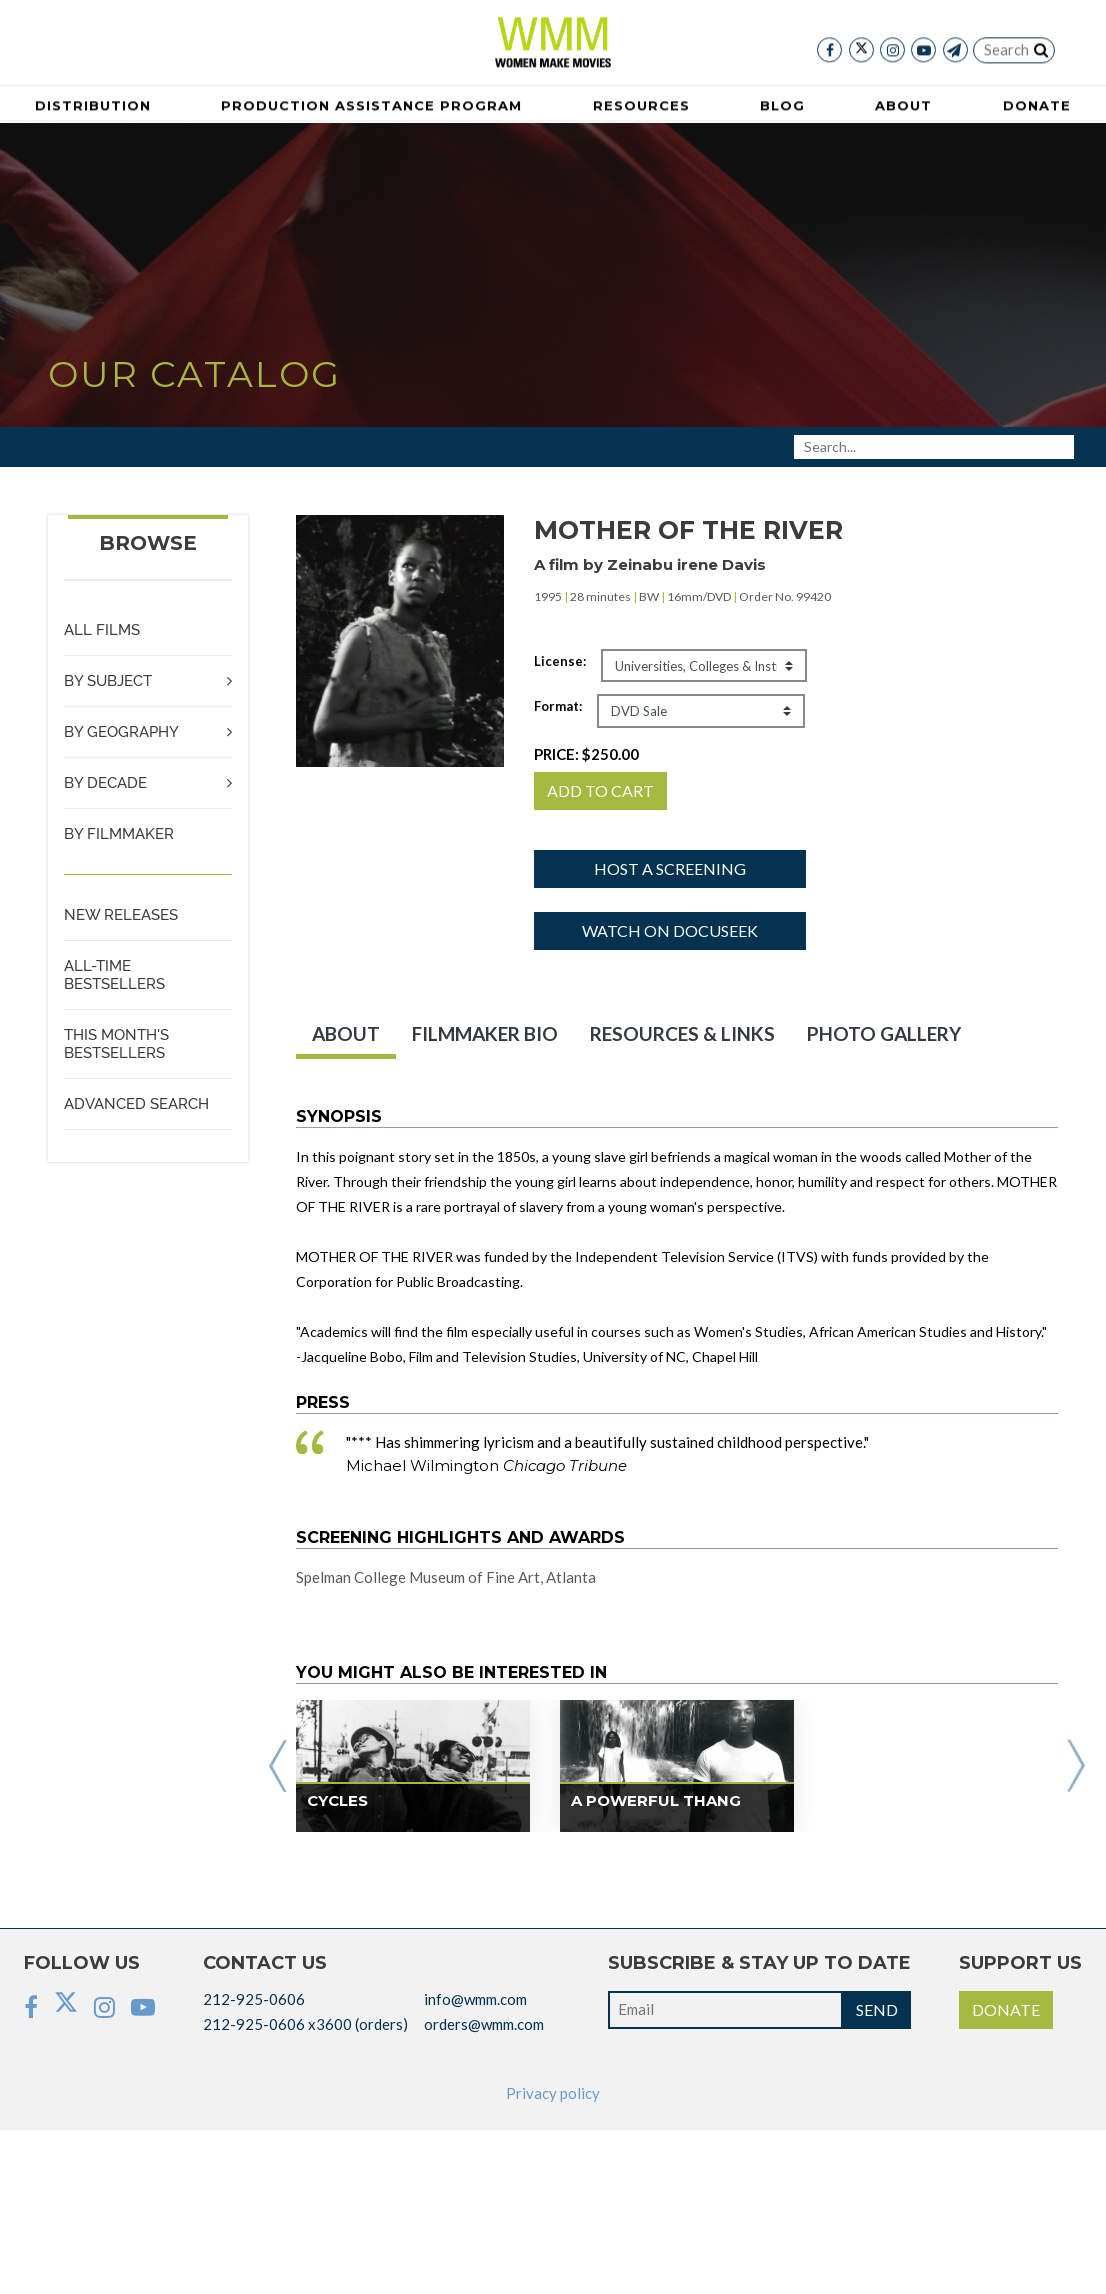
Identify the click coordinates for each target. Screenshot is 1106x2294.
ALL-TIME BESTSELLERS (114, 975)
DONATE (1006, 2009)
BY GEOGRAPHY (121, 732)
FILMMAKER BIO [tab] (485, 1033)
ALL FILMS (102, 630)
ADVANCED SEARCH (136, 1104)
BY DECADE (105, 783)
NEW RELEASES (121, 915)
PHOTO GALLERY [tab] (884, 1033)
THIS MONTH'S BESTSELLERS (116, 1044)
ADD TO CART (600, 790)
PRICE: (586, 754)
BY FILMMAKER (119, 834)
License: (560, 661)
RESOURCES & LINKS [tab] (682, 1033)
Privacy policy (553, 2093)
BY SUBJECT (108, 681)
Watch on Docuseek (670, 930)
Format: (558, 706)
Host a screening (670, 868)
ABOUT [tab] (346, 1033)
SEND (877, 2009)
